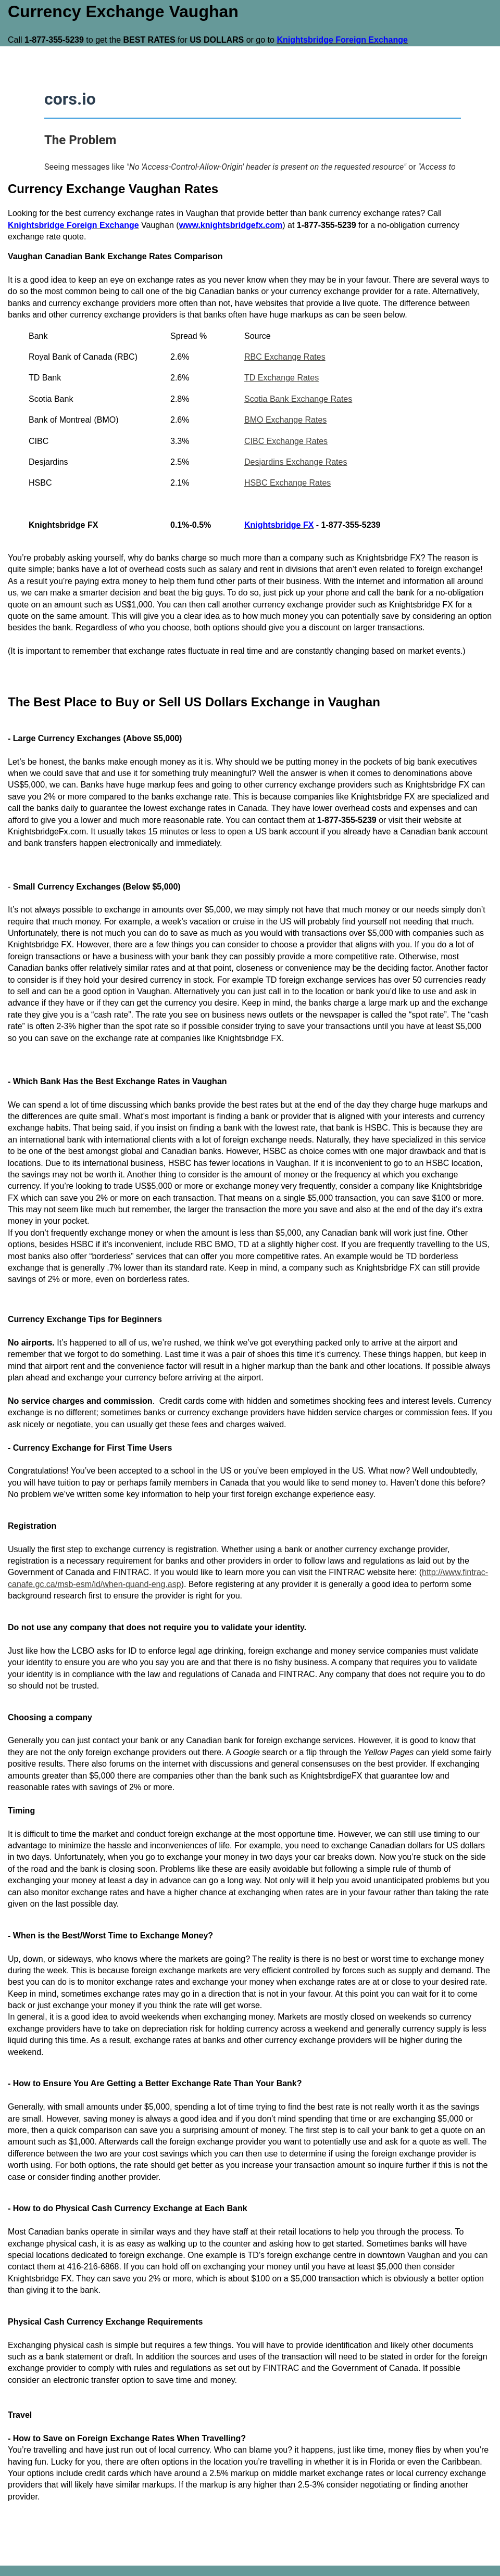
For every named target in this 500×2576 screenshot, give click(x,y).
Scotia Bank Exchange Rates (298, 399)
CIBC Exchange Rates (286, 441)
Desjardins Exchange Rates (295, 462)
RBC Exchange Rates (285, 356)
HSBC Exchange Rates (287, 482)
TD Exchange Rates (281, 377)
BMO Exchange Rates (285, 419)
